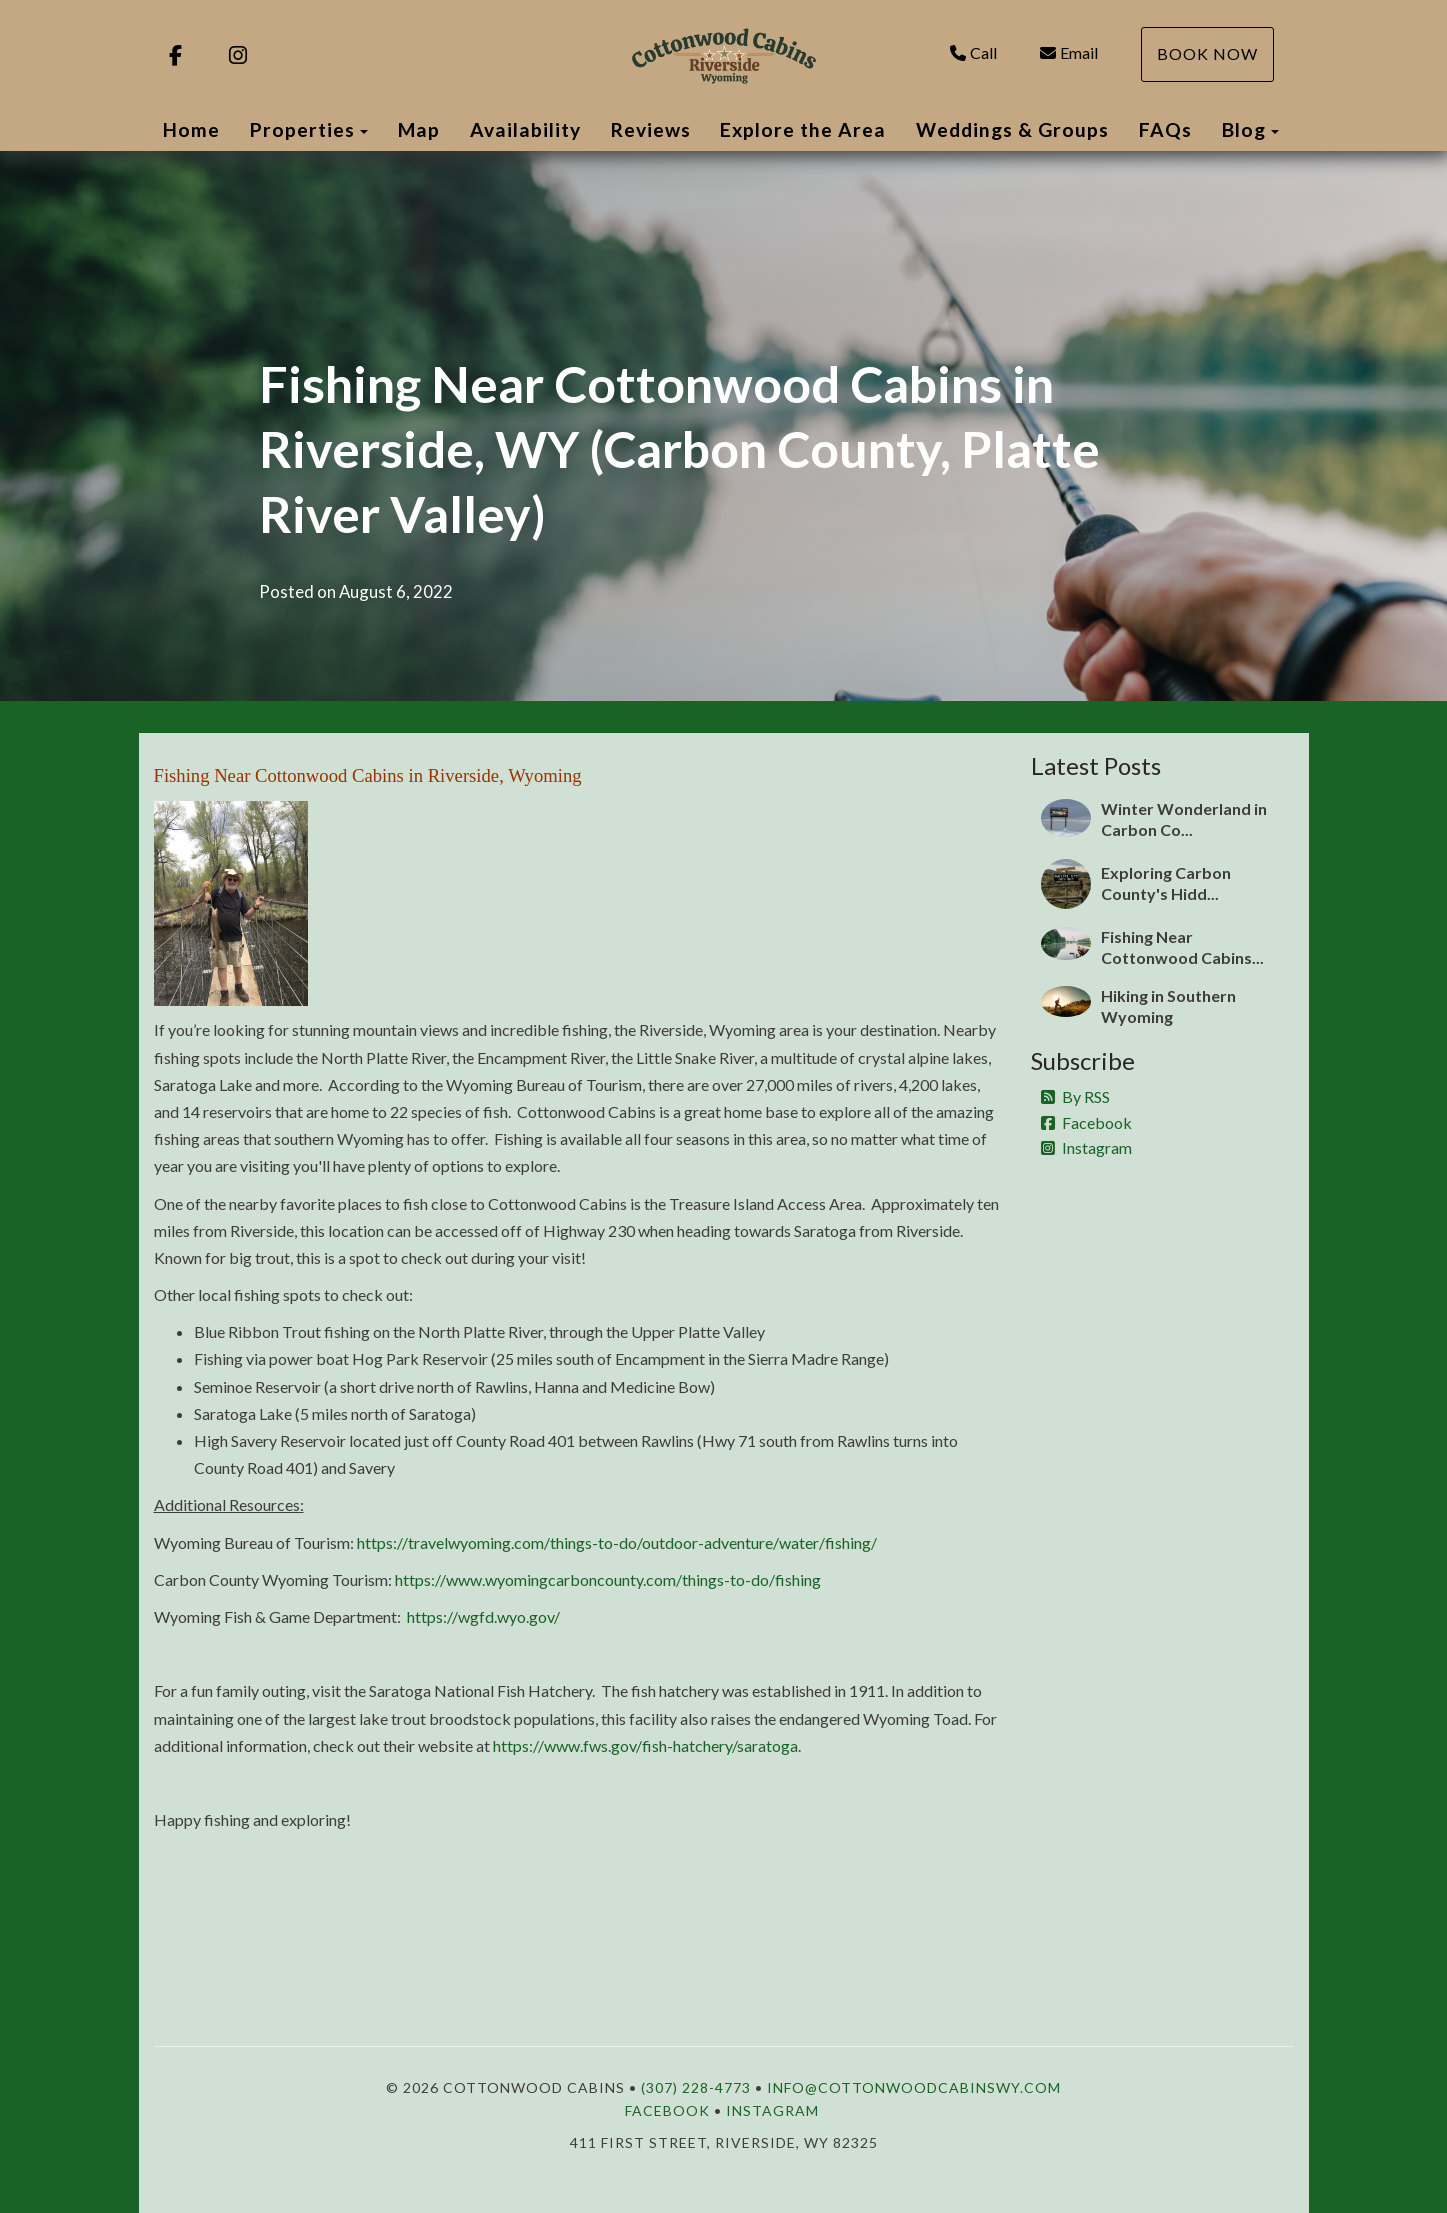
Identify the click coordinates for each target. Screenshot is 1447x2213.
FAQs (1165, 129)
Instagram (1086, 1147)
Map (419, 129)
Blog (1244, 129)
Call (973, 52)
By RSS (1075, 1096)
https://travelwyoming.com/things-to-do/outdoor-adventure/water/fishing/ (617, 1542)
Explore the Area (803, 129)
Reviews (651, 129)
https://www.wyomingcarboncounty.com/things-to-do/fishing (608, 1579)
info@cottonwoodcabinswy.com (914, 2087)
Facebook (1086, 1122)
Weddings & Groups (1012, 129)
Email (1069, 52)
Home (191, 129)
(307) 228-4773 (696, 2087)
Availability (525, 129)
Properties (302, 129)
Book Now (1207, 53)
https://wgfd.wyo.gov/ (483, 1616)
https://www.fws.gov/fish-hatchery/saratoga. (647, 1745)
